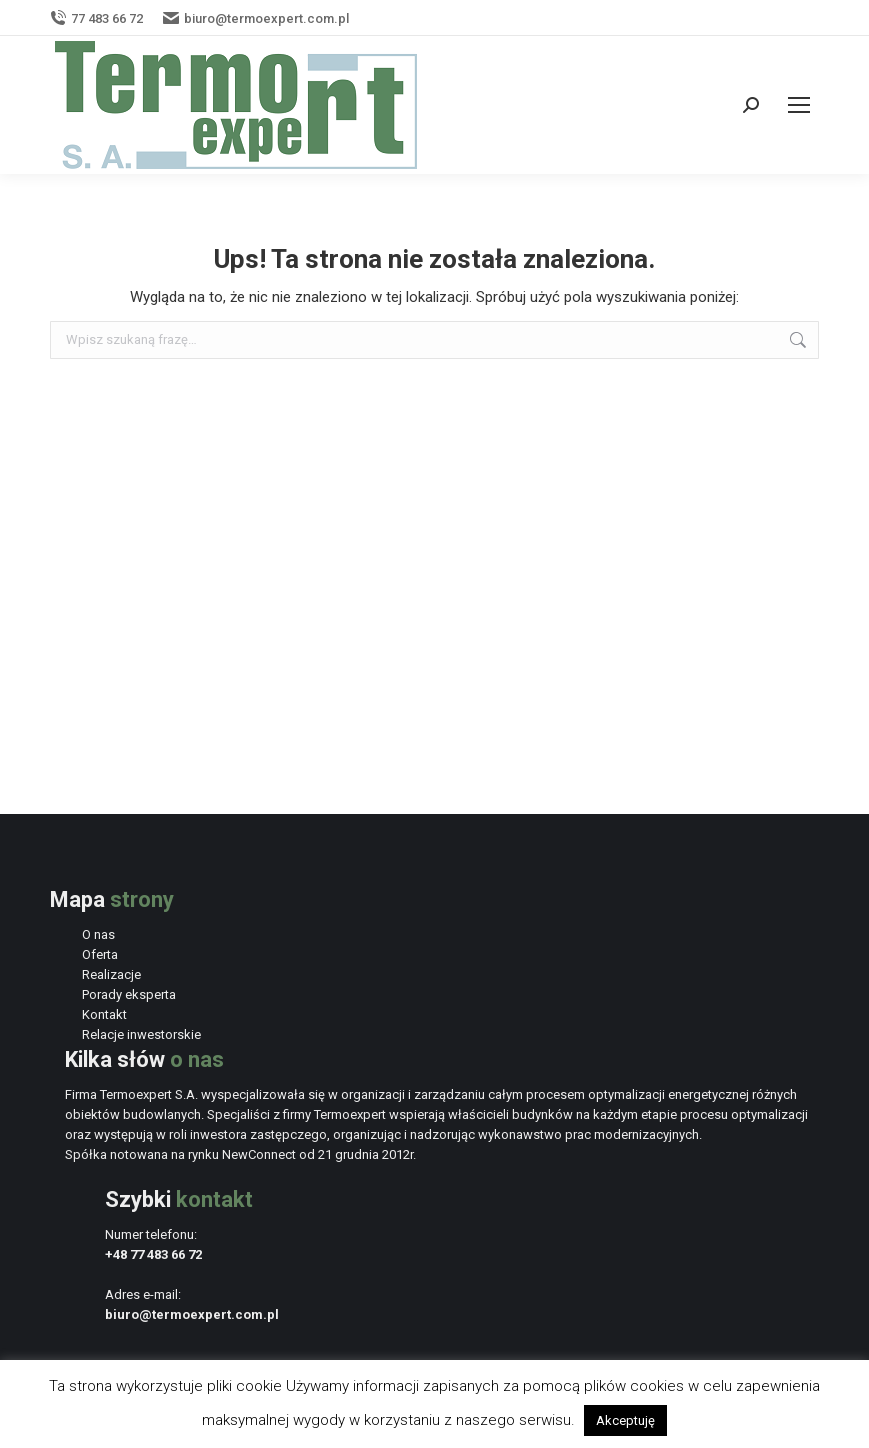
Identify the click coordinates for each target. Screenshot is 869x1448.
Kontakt (104, 1014)
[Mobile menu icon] (799, 105)
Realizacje (111, 974)
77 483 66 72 (96, 18)
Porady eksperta (129, 994)
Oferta (100, 954)
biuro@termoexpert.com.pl (256, 18)
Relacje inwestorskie (141, 1034)
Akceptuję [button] (625, 1420)
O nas (98, 934)
